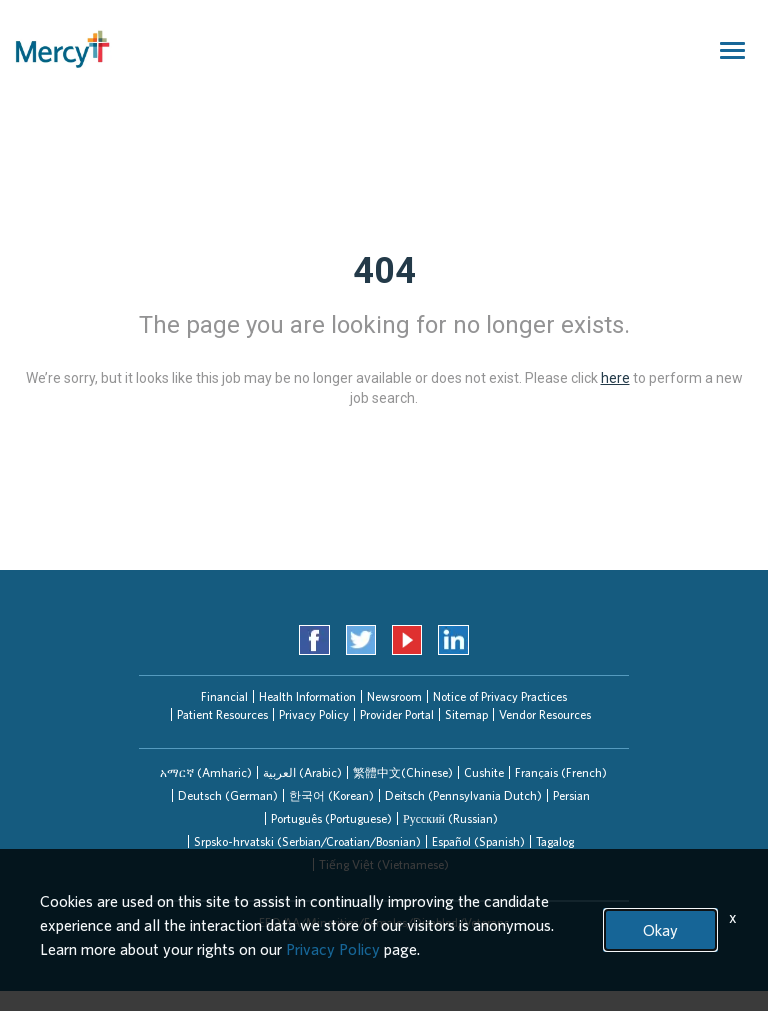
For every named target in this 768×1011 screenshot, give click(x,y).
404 (384, 271)
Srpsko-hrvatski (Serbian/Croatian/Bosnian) (307, 841)
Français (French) (561, 772)
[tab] (206, 772)
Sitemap (466, 714)
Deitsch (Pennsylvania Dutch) (463, 795)
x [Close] (733, 917)
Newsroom (394, 696)
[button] (206, 772)
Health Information (307, 696)
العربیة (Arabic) (302, 772)
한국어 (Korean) (331, 795)
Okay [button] (660, 930)
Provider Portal (397, 714)
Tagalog (555, 841)
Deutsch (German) (228, 795)
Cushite (484, 772)
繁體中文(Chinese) (403, 772)
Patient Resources (222, 714)
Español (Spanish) (478, 841)
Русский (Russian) (450, 818)
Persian (571, 795)
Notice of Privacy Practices (500, 696)
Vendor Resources (545, 714)
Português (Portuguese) (331, 818)
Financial (224, 696)
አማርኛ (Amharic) (206, 772)
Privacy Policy (314, 714)
